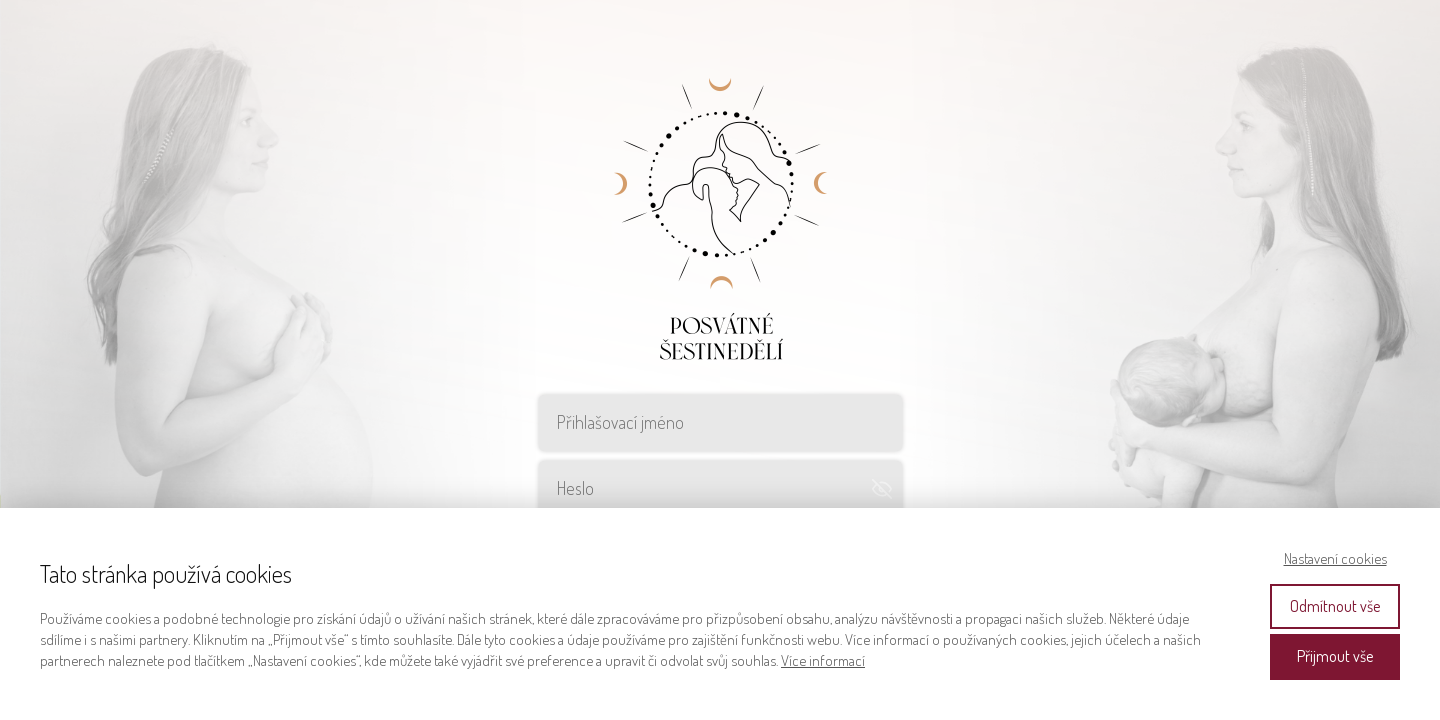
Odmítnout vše (1335, 606)
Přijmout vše (1335, 656)
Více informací (823, 660)
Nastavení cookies (1335, 558)
